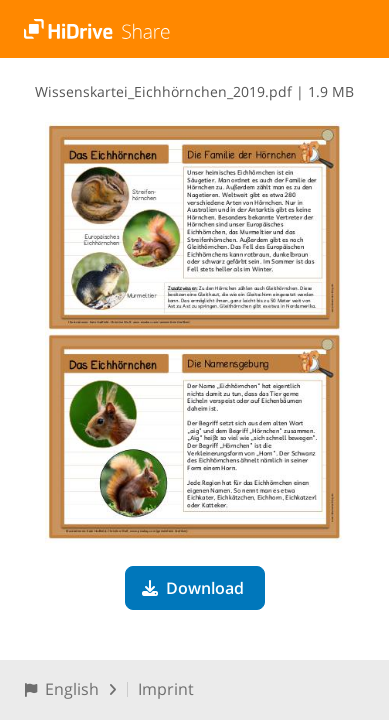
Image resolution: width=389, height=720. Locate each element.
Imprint (166, 689)
